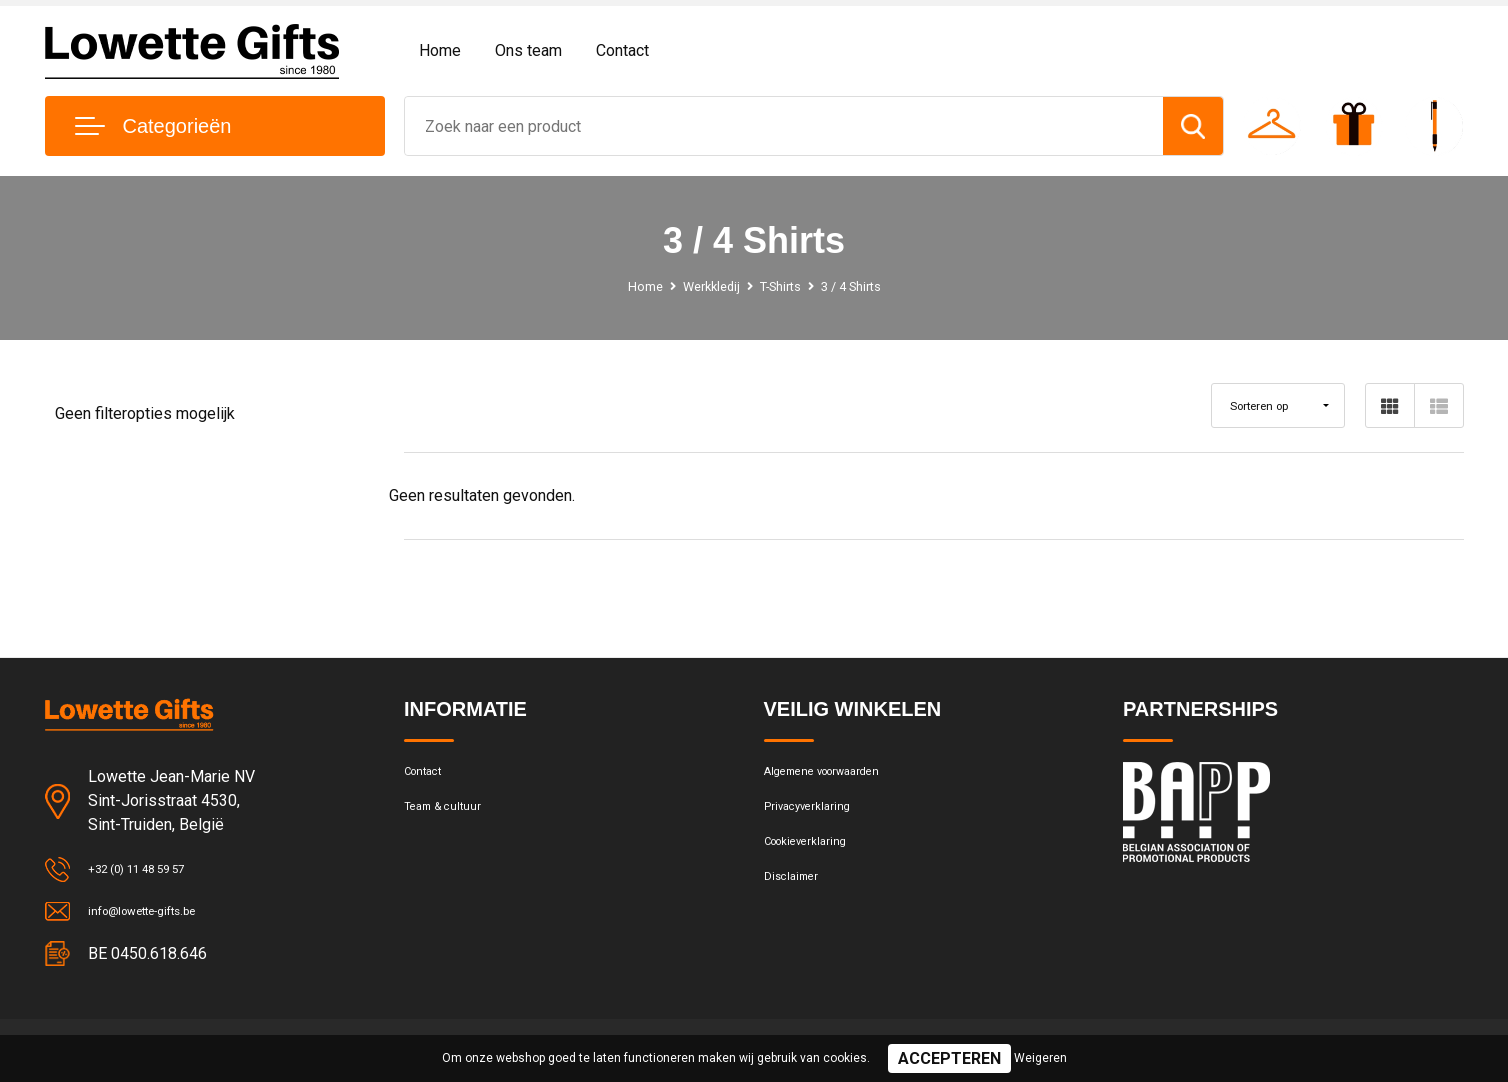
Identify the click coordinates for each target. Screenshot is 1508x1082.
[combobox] (784, 126)
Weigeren (1040, 1058)
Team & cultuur (454, 819)
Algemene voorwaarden (842, 776)
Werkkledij (701, 286)
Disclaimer (798, 905)
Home (440, 50)
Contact (622, 50)
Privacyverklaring (818, 819)
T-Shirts (781, 286)
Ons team (528, 50)
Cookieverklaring (818, 862)
